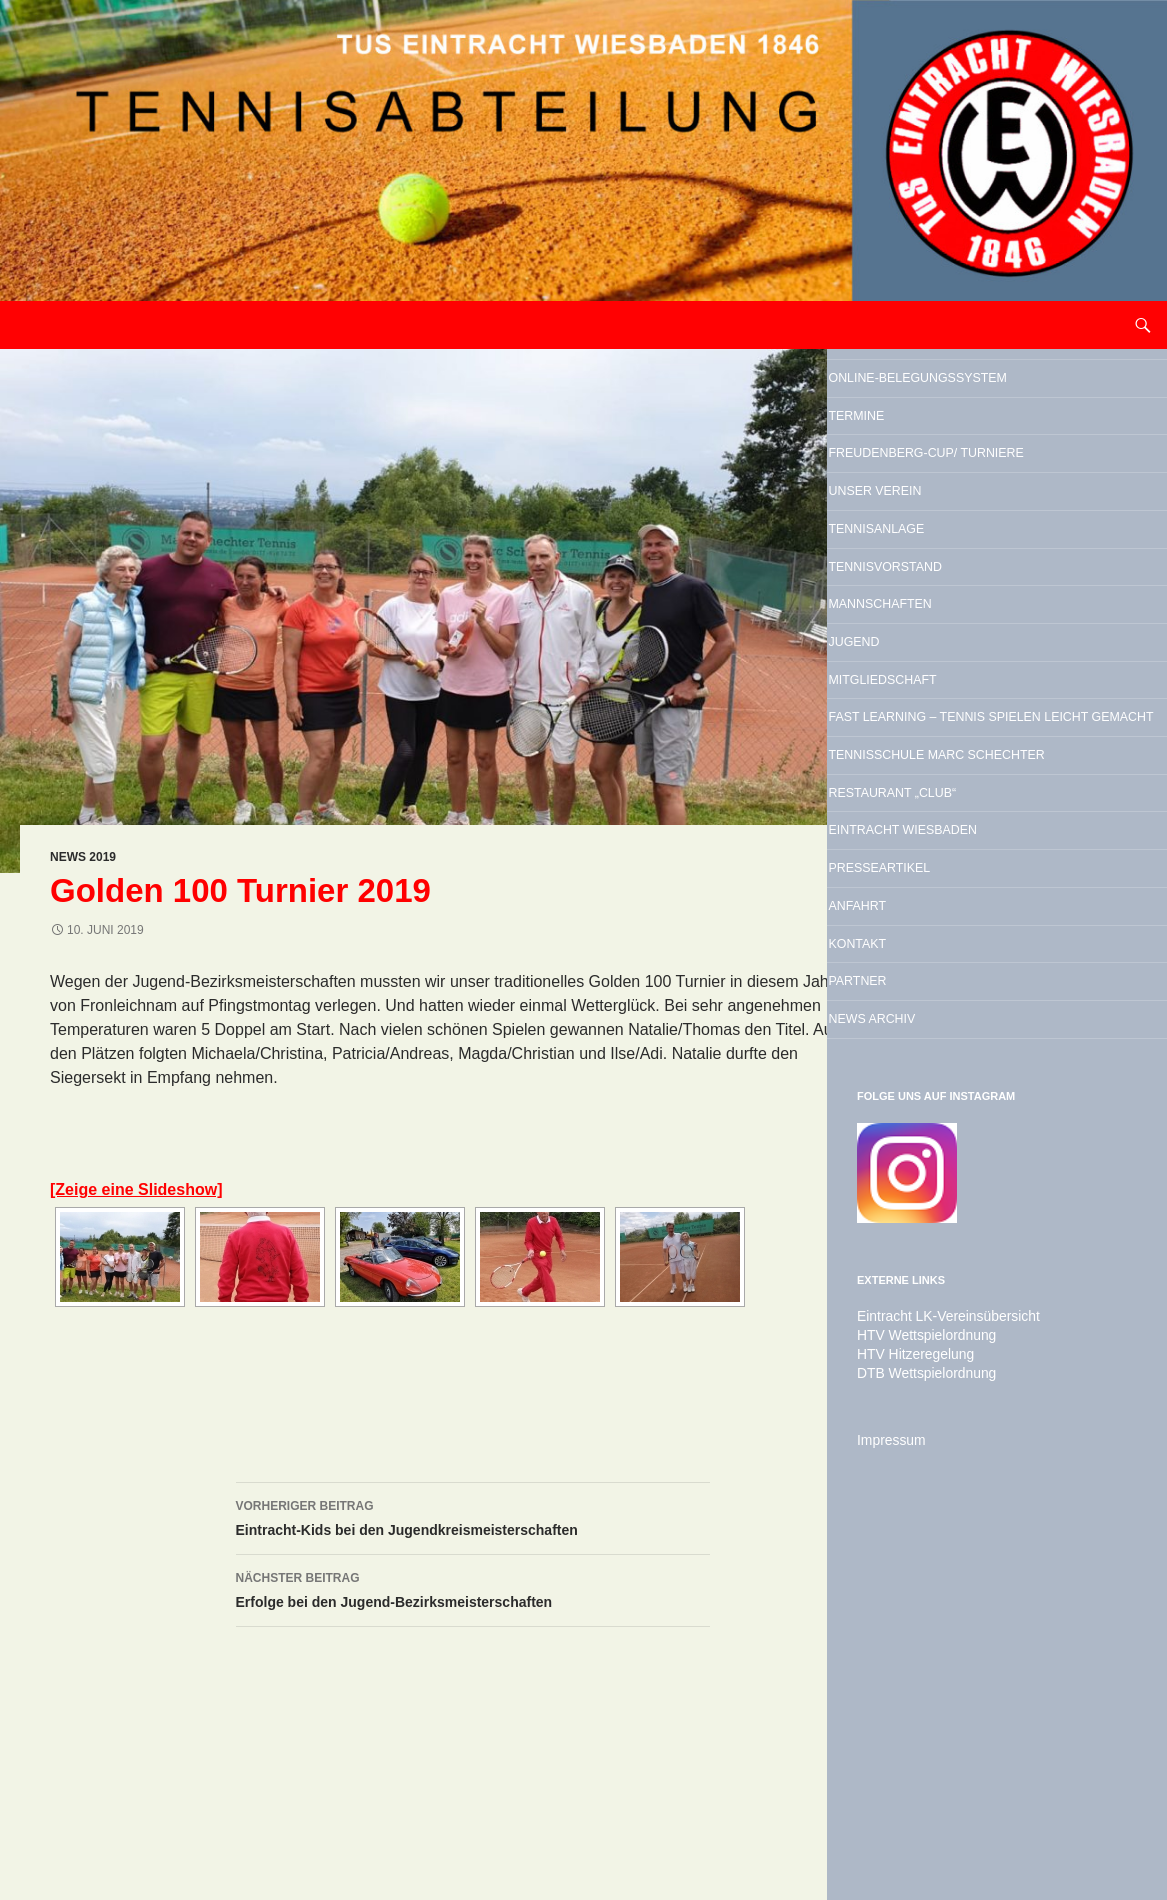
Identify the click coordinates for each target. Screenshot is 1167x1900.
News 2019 (83, 857)
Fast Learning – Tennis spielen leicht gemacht (990, 919)
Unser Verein (932, 598)
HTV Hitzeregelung (907, 1711)
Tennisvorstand (948, 700)
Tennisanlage (934, 649)
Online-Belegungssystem (960, 400)
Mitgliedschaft (944, 853)
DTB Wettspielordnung (917, 1729)
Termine (902, 466)
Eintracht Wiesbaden (977, 1117)
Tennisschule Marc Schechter (966, 1000)
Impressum (886, 1795)
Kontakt (903, 1270)
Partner (904, 1321)
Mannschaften (940, 751)
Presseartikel (939, 1168)
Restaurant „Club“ (960, 1066)
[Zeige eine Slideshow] (136, 1189)
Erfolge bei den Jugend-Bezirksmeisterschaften (473, 1588)
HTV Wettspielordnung (917, 1693)
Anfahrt (903, 1219)
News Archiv (927, 1372)
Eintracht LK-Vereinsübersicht (936, 1675)
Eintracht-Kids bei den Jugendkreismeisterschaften (473, 1516)
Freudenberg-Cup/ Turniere (961, 532)
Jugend (898, 802)
